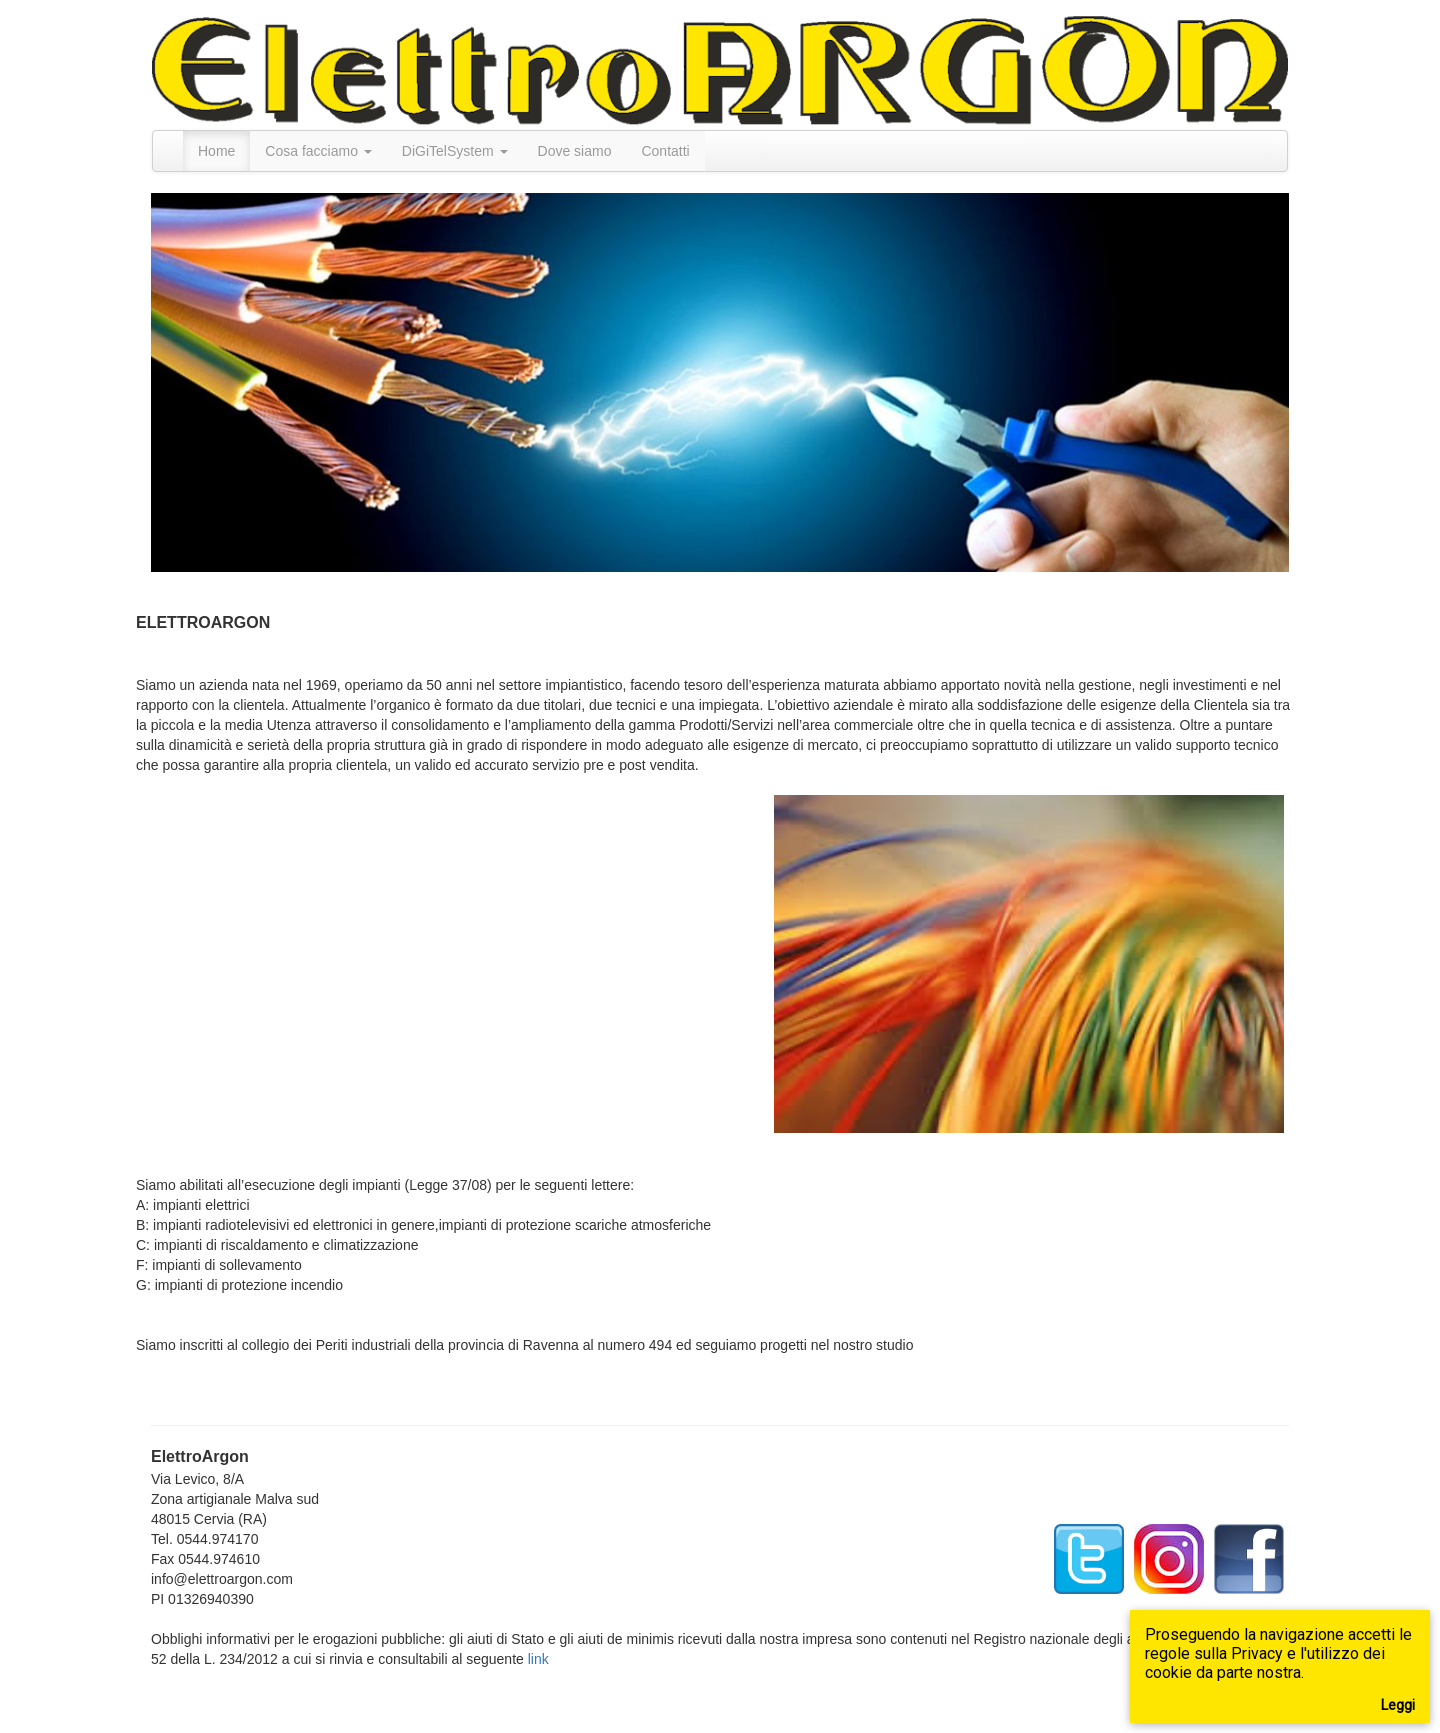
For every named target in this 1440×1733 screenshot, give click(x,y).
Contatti (665, 151)
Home (216, 151)
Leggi (1398, 1705)
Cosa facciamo (318, 151)
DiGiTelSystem (455, 151)
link (538, 1659)
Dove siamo (575, 151)
